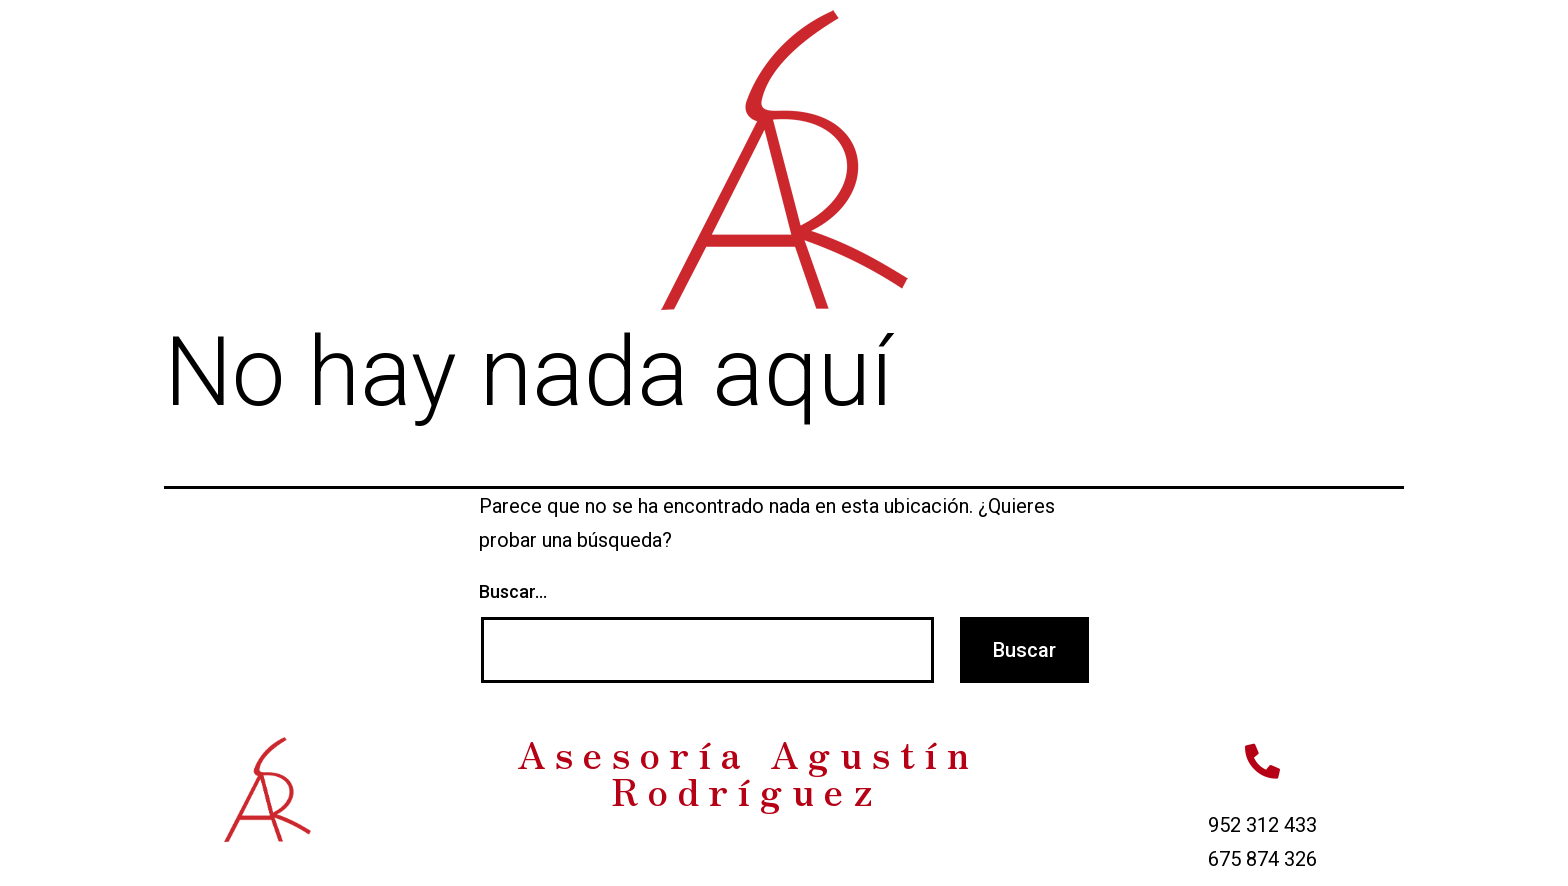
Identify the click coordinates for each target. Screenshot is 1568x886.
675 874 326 (1262, 859)
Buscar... (513, 591)
